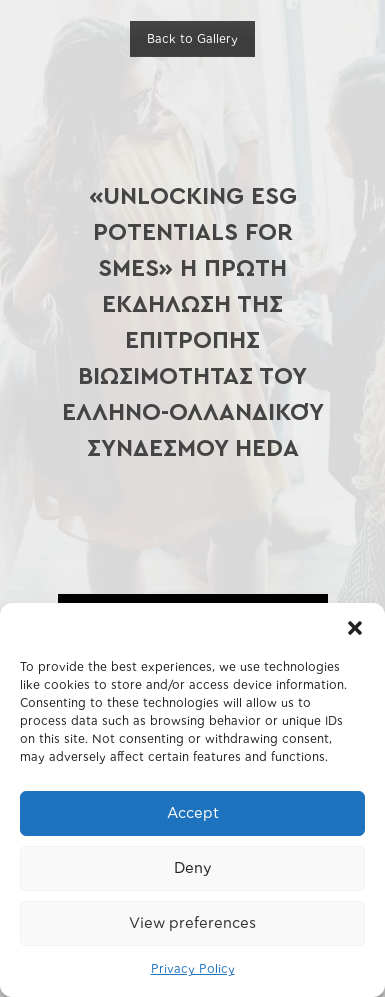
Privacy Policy (193, 969)
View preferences (192, 923)
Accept (193, 813)
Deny (192, 868)
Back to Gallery (192, 39)
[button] (355, 628)
